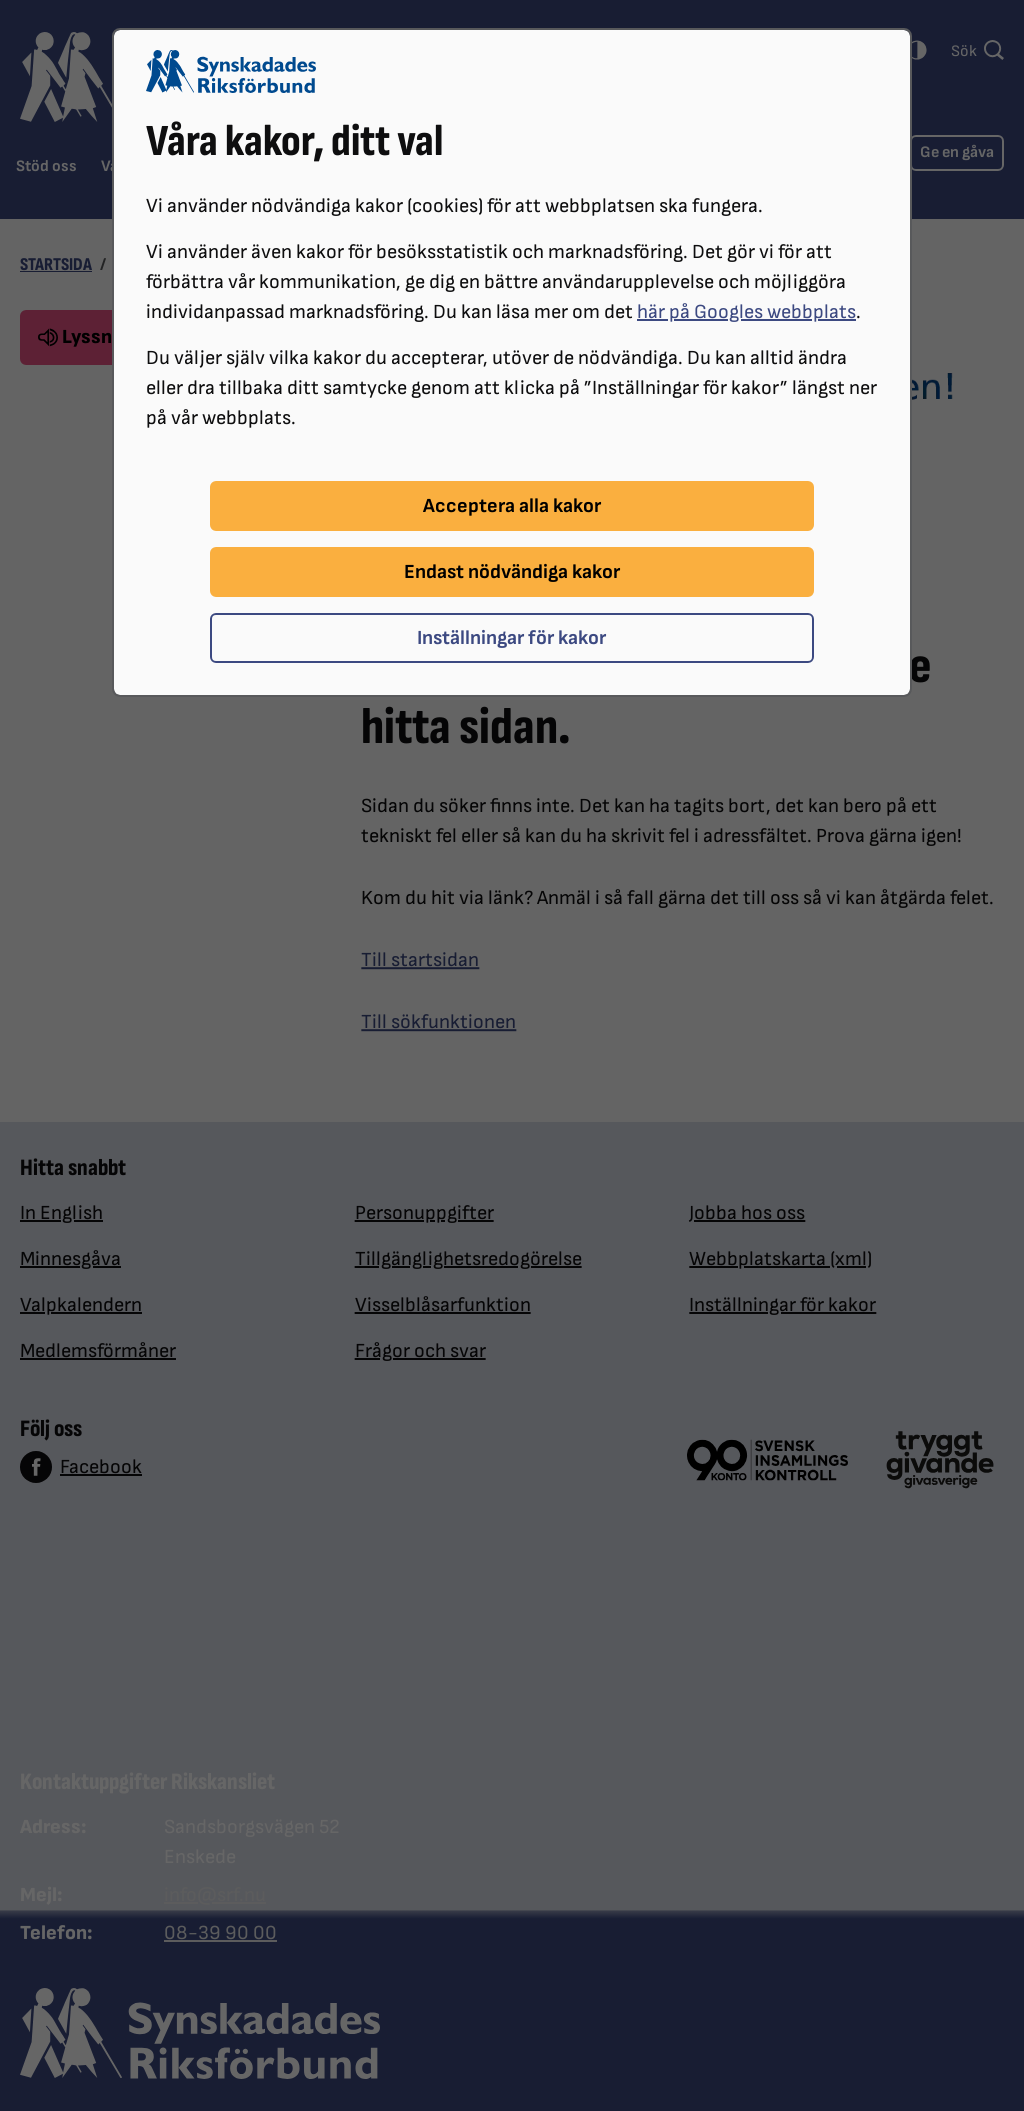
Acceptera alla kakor (512, 506)
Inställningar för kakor (511, 638)
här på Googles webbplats (746, 312)
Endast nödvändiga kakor (512, 572)
